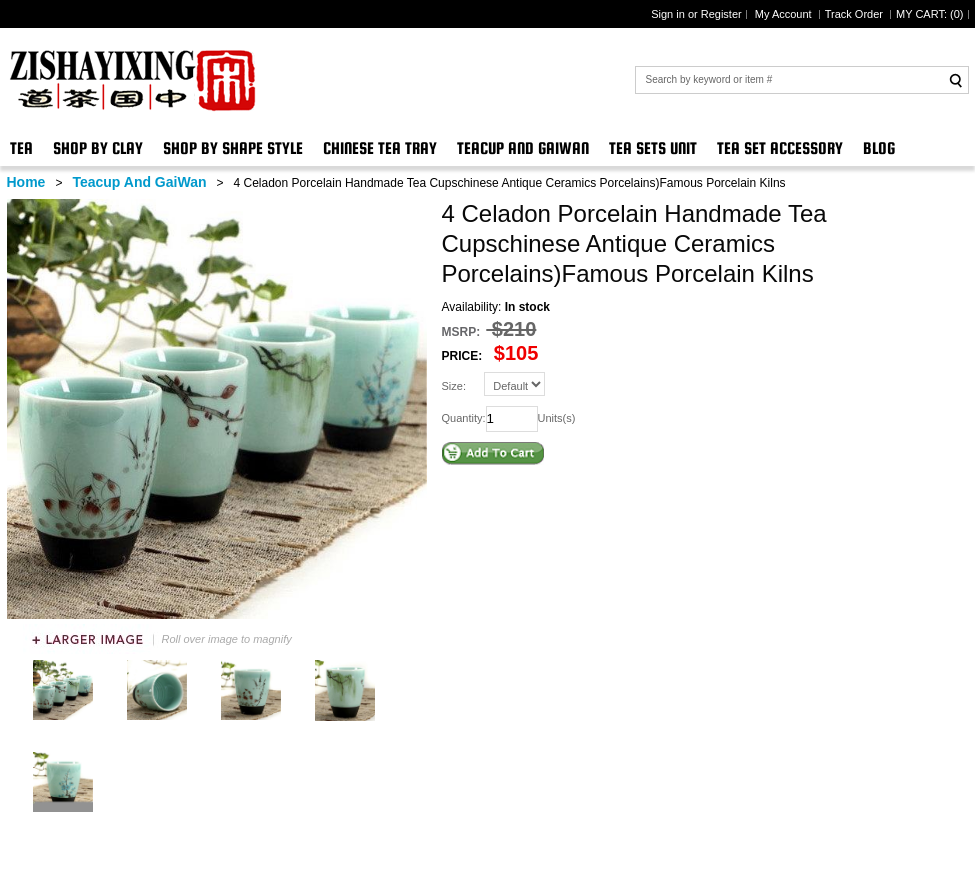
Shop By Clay (98, 148)
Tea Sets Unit (653, 148)
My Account (785, 14)
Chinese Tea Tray (380, 148)
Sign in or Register (696, 14)
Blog (879, 148)
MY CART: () (929, 14)
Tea (21, 148)
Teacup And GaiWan (523, 148)
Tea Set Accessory (780, 148)
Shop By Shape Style (233, 148)
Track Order (855, 14)
